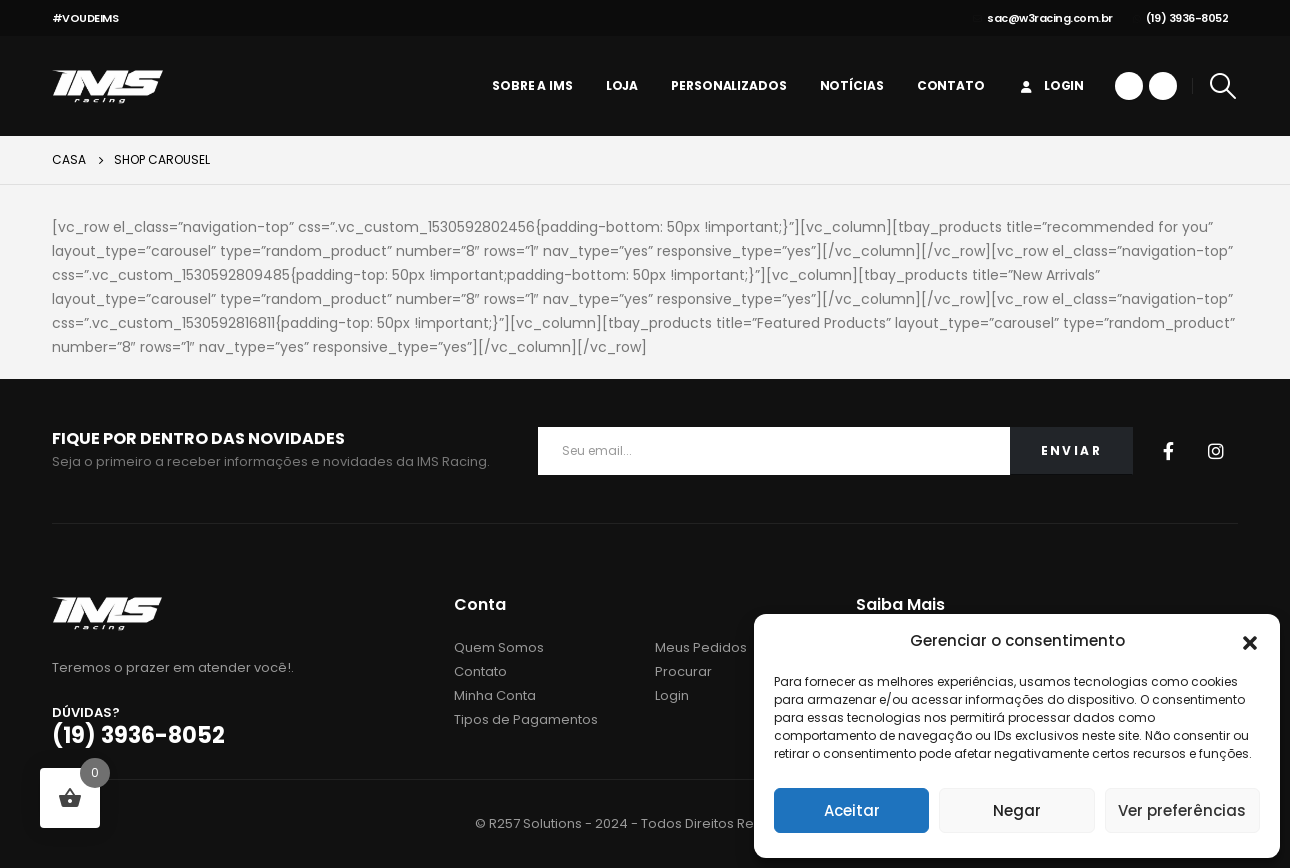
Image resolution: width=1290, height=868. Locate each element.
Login (1051, 85)
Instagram (1216, 451)
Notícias (852, 85)
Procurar (683, 671)
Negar (1017, 810)
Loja (622, 85)
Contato (951, 85)
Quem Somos (499, 647)
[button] (1250, 641)
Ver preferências (1182, 810)
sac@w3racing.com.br (1043, 18)
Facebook (1168, 451)
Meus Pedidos (701, 647)
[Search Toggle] (1222, 86)
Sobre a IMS (532, 85)
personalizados (728, 85)
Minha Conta (495, 695)
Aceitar (852, 810)
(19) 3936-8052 (1181, 18)
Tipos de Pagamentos (526, 719)
